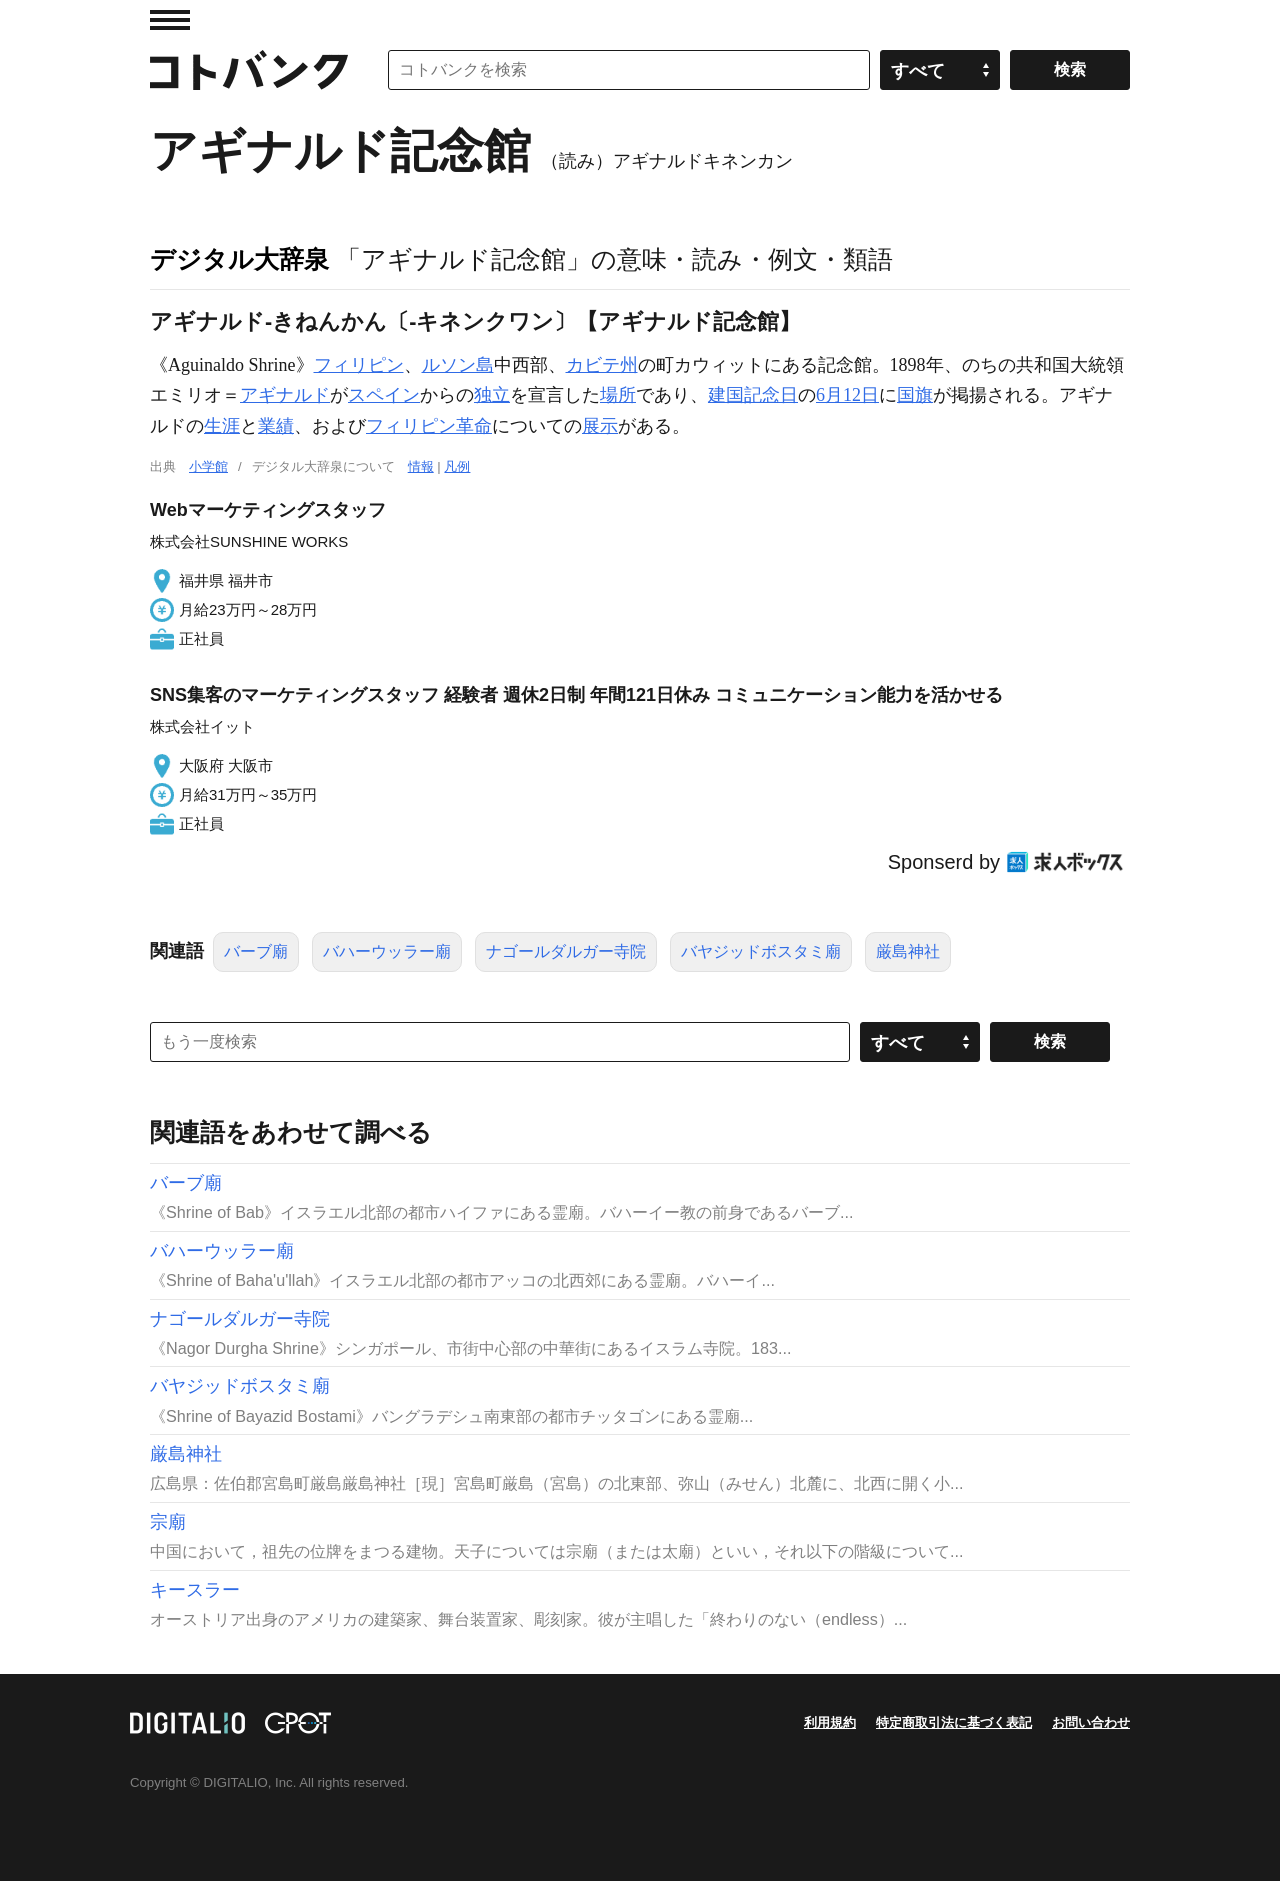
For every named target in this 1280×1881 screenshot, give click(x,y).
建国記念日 (753, 395)
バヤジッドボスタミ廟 (761, 951)
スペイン (384, 395)
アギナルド (285, 395)
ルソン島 (458, 365)
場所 (618, 395)
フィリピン (359, 365)
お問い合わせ (1091, 1722)
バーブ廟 (256, 951)
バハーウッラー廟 (387, 951)
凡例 (457, 466)
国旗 (915, 395)
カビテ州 (602, 365)
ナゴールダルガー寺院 (566, 951)
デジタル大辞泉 (239, 259)
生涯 (222, 426)
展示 (600, 426)
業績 (276, 426)
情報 (421, 466)
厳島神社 (908, 951)
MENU (170, 20)
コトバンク (249, 70)
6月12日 (847, 395)
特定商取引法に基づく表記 (954, 1722)
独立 (492, 395)
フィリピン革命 (429, 426)
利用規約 (830, 1722)
